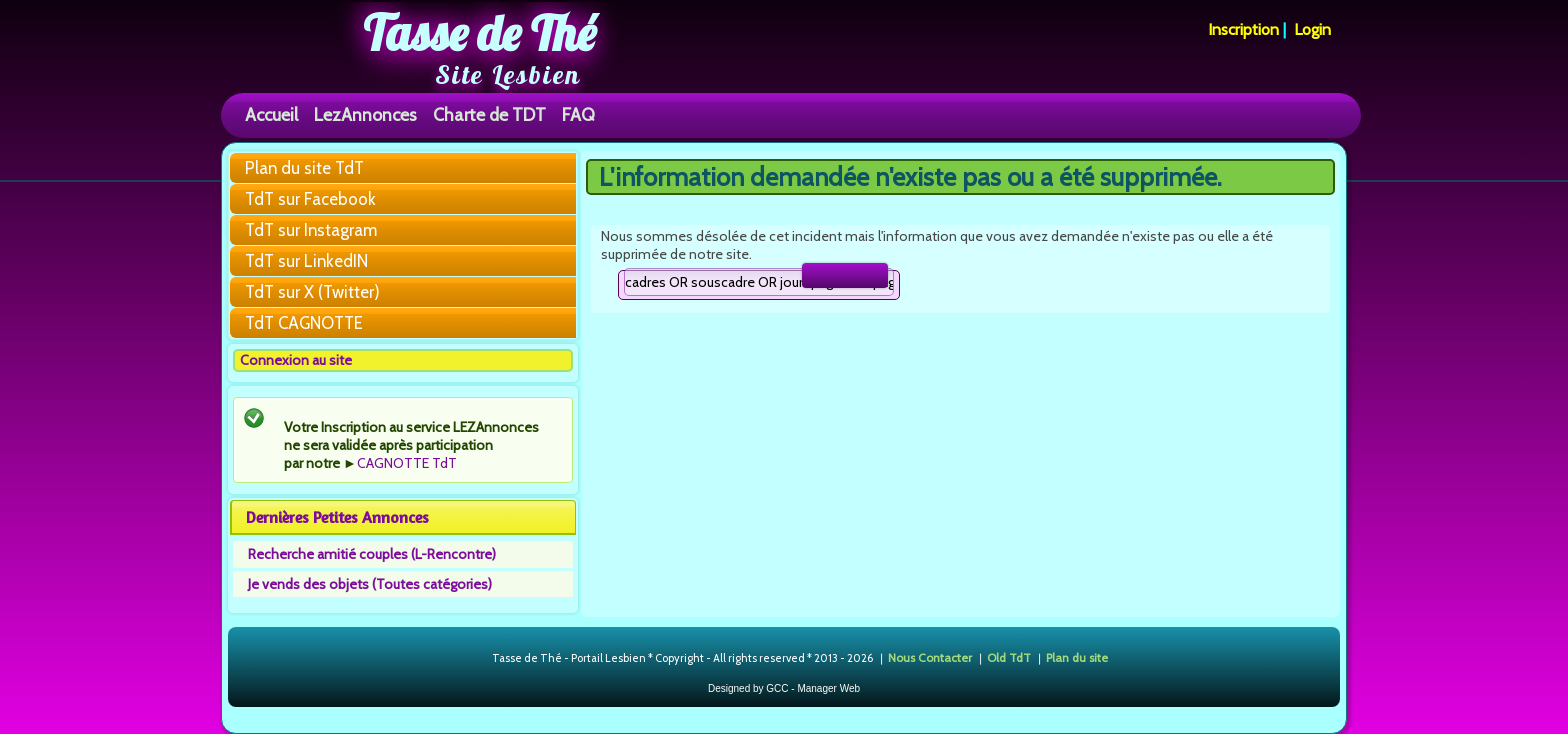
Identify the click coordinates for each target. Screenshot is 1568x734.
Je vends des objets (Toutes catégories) (370, 584)
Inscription (1243, 29)
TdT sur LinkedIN (306, 261)
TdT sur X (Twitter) (312, 292)
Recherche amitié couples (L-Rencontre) (372, 554)
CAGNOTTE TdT (407, 463)
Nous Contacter (930, 657)
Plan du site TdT (304, 168)
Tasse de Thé (479, 33)
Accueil (271, 114)
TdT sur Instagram (311, 230)
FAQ (578, 114)
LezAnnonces (365, 114)
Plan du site (1077, 657)
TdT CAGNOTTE (304, 323)
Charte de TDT (489, 114)
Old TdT (1009, 657)
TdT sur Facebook (310, 199)
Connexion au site (296, 360)
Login (1312, 29)
